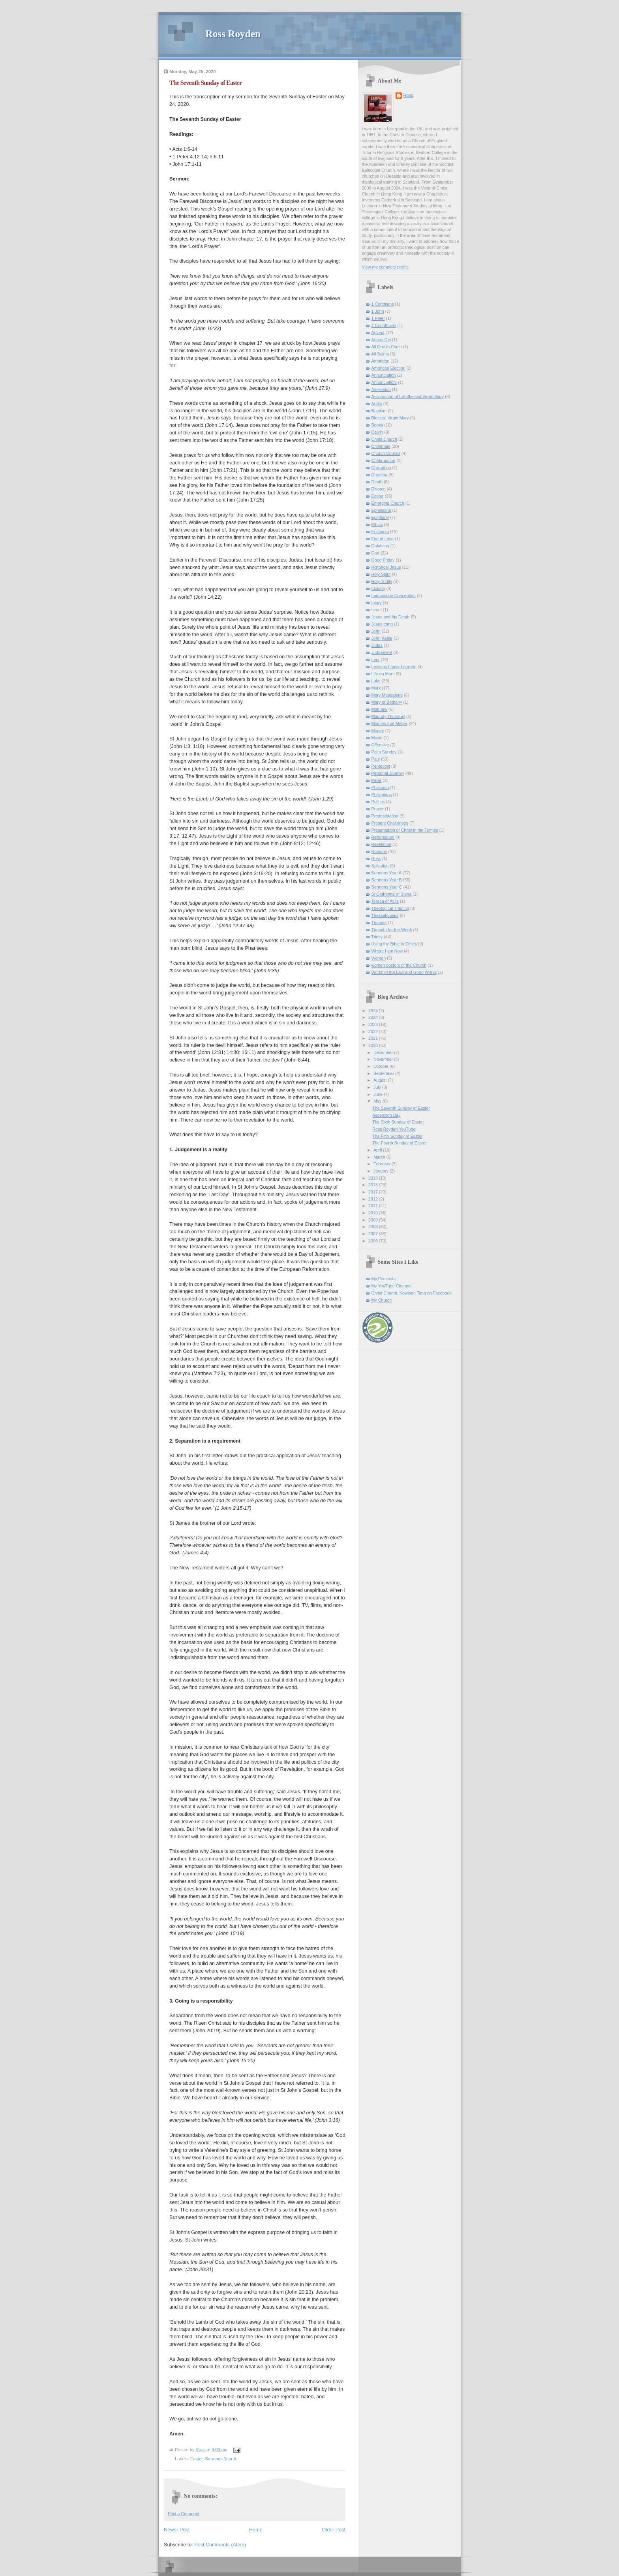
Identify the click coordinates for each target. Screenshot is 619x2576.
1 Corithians (382, 304)
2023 (373, 1024)
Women (378, 958)
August (380, 1080)
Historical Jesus (386, 567)
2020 (373, 1045)
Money (377, 730)
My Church (381, 1300)
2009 (373, 1220)
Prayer (377, 808)
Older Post (334, 2530)
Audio (376, 403)
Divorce (378, 489)
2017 (373, 1191)
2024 (373, 1017)
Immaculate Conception (393, 595)
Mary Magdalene (387, 695)
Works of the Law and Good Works (404, 972)
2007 (373, 1233)
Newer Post (176, 2530)
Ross (408, 95)
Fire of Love (382, 538)
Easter (196, 2458)
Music (377, 737)
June (378, 1094)
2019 (373, 1178)
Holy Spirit (381, 574)
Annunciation (383, 375)
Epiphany (380, 517)
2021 (373, 1038)
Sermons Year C (386, 887)
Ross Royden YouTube (393, 1129)
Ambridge (380, 361)
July (377, 1087)
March (379, 1157)
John (376, 631)
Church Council (385, 453)
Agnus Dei (381, 339)
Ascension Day (386, 1115)
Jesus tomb (382, 624)
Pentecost (380, 766)
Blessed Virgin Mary (390, 417)
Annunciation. (384, 382)
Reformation (382, 837)
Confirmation (383, 460)
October (381, 1066)
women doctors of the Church (399, 965)
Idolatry (378, 588)
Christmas (380, 446)
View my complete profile (385, 267)
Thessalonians (385, 915)
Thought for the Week (391, 929)
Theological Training (390, 908)
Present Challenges (389, 823)
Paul (375, 759)
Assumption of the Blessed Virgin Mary (407, 396)
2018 (373, 1184)
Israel (376, 609)
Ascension (381, 389)
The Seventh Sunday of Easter (401, 1108)
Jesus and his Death (390, 616)
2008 (373, 1226)
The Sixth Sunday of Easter (398, 1122)
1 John (377, 311)
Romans (379, 851)
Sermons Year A (220, 2458)
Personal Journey (387, 773)
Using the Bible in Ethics (394, 943)
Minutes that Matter (389, 723)
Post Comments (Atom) (220, 2545)
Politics (378, 801)
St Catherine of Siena (391, 894)
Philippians (381, 794)
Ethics (377, 524)
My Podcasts (383, 1278)
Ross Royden (233, 33)
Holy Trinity (381, 581)
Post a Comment (183, 2513)
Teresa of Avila (385, 901)
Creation (379, 474)
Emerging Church (387, 503)
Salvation (380, 865)
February (382, 1163)
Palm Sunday (384, 752)
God (375, 553)
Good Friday (383, 560)
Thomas (379, 922)
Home (256, 2530)
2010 (373, 1212)
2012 (373, 1199)
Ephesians (381, 510)
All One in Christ (386, 346)
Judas (377, 645)
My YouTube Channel (391, 1285)
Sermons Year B (386, 879)
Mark (376, 688)
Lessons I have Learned (393, 666)
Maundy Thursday (388, 716)
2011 (373, 1205)
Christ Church (384, 439)
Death (377, 481)
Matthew (379, 709)
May (378, 1101)
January (381, 1171)
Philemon (380, 787)
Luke (376, 680)
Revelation (381, 844)
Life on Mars (383, 673)
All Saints (380, 353)
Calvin (377, 432)
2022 (373, 1031)
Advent (378, 332)
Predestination (384, 816)
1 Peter (378, 318)
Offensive (380, 744)
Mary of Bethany (386, 702)
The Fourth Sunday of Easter (399, 1143)
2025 (373, 1010)
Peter (376, 780)
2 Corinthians (383, 325)
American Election (388, 368)
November (383, 1059)
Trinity (377, 936)
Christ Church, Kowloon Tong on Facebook (411, 1293)
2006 (373, 1240)
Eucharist (380, 531)
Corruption (381, 467)
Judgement (381, 652)
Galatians (380, 545)
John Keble (382, 638)
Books (377, 425)
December (383, 1052)
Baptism (379, 410)
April (378, 1150)
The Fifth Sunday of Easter (397, 1136)
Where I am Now (387, 951)
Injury (376, 602)
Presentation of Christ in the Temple (404, 830)
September (384, 1073)
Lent (375, 659)
